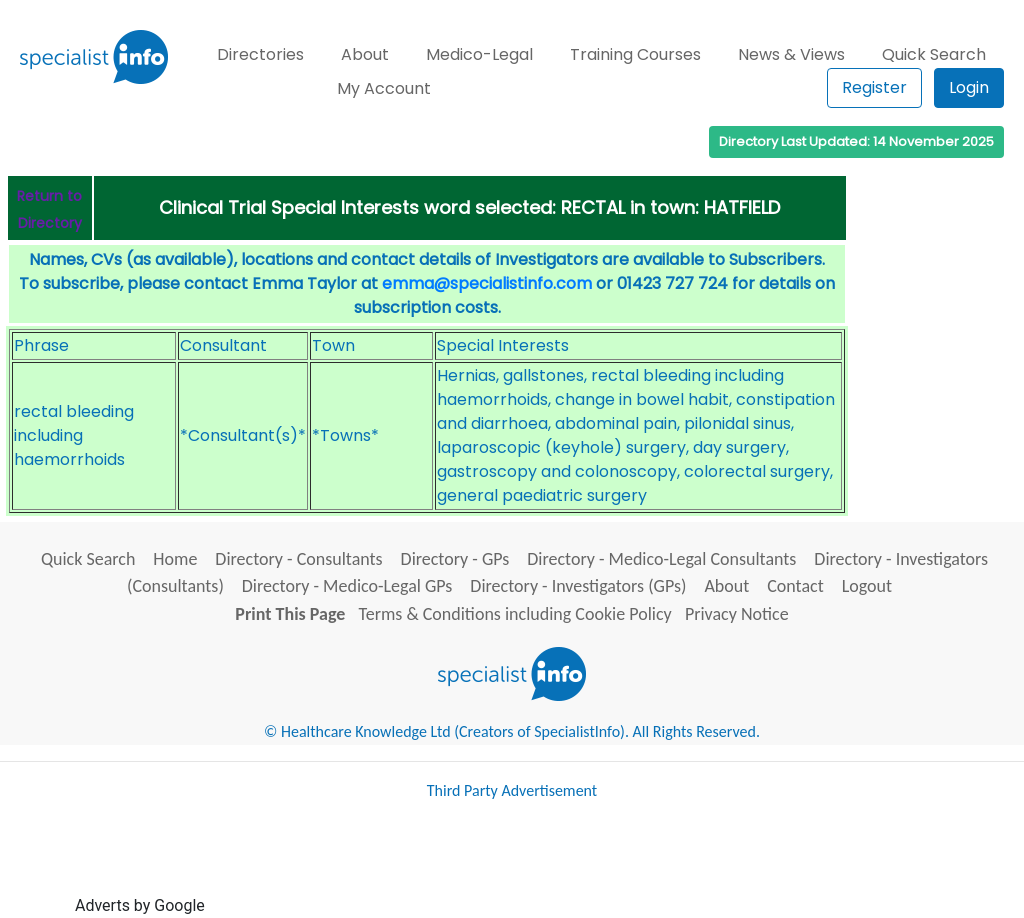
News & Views (791, 54)
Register (874, 87)
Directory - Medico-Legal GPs (347, 586)
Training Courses (635, 54)
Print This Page (290, 614)
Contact (795, 586)
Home (175, 559)
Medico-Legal (479, 54)
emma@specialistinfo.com (487, 283)
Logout (867, 586)
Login (969, 87)
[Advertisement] (573, 866)
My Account (384, 88)
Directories (260, 54)
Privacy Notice (737, 614)
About (365, 54)
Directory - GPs (455, 559)
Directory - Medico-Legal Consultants (661, 559)
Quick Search (934, 54)
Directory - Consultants (298, 559)
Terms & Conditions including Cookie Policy (515, 614)
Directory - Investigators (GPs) (578, 586)
